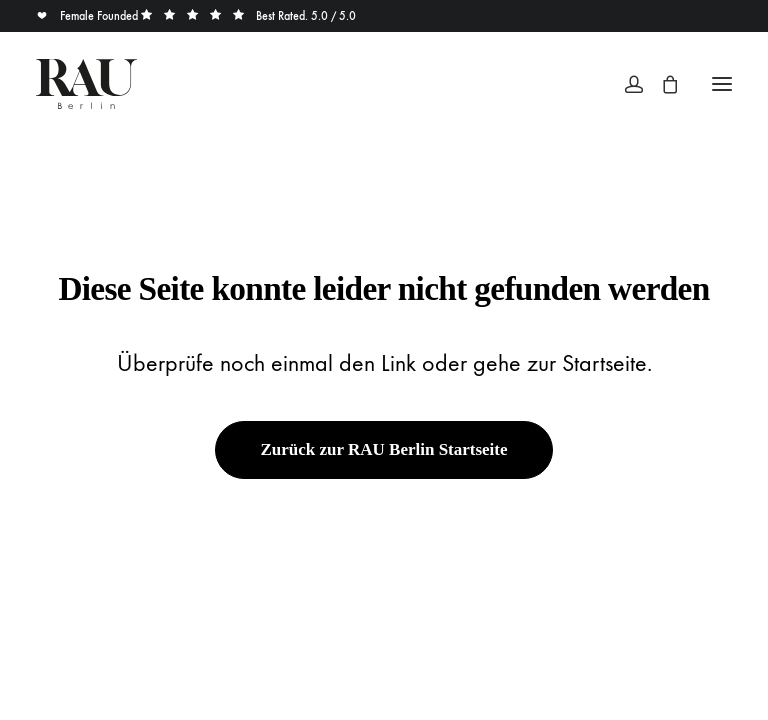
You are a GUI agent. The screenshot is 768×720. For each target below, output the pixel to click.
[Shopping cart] (661, 84)
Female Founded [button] (88, 16)
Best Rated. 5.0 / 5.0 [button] (248, 16)
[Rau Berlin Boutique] (86, 84)
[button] (722, 84)
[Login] (625, 84)
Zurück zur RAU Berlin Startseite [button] (383, 449)
